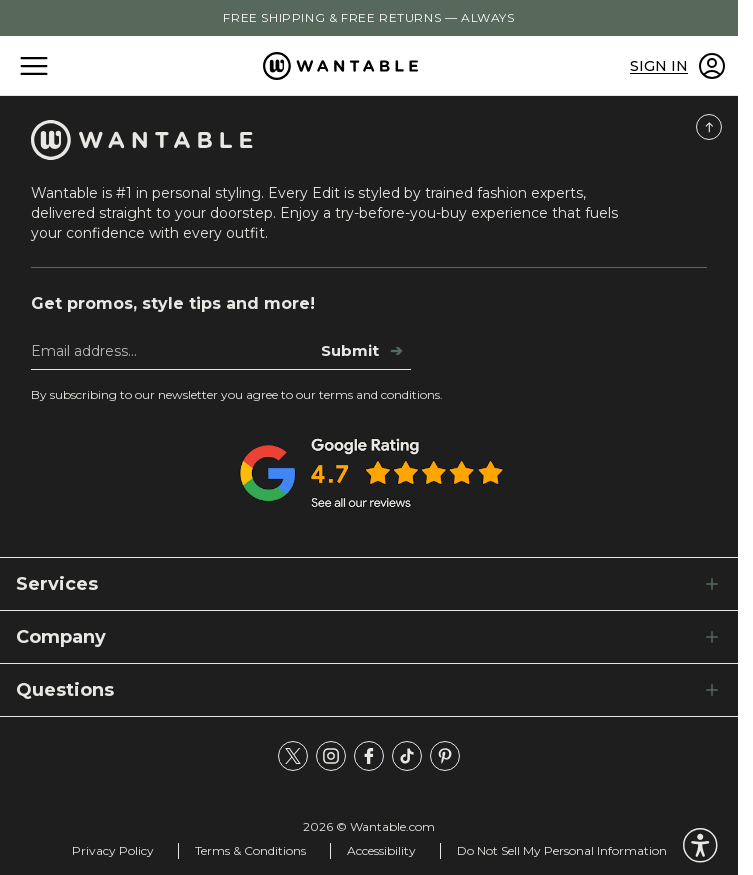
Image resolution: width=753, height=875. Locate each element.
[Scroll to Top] (709, 127)
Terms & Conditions (250, 850)
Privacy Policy (113, 850)
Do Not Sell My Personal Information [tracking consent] (562, 850)
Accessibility (381, 850)
